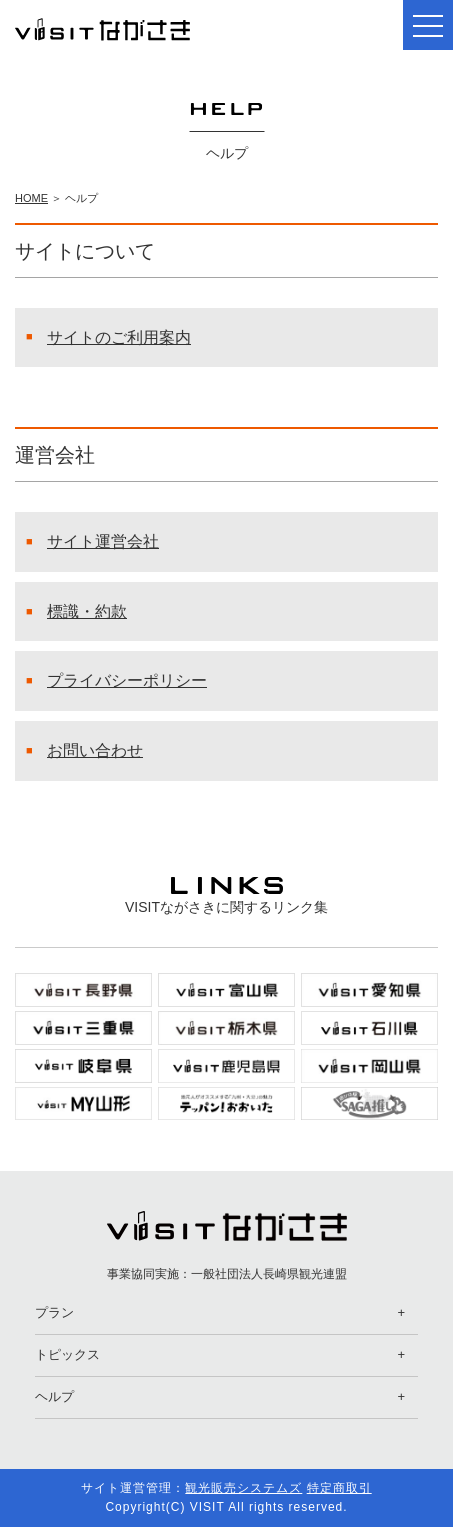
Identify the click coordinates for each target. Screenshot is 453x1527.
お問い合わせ (95, 750)
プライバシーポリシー (127, 680)
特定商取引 (339, 1488)
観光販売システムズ (243, 1488)
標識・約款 (87, 611)
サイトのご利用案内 (119, 337)
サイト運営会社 (103, 541)
